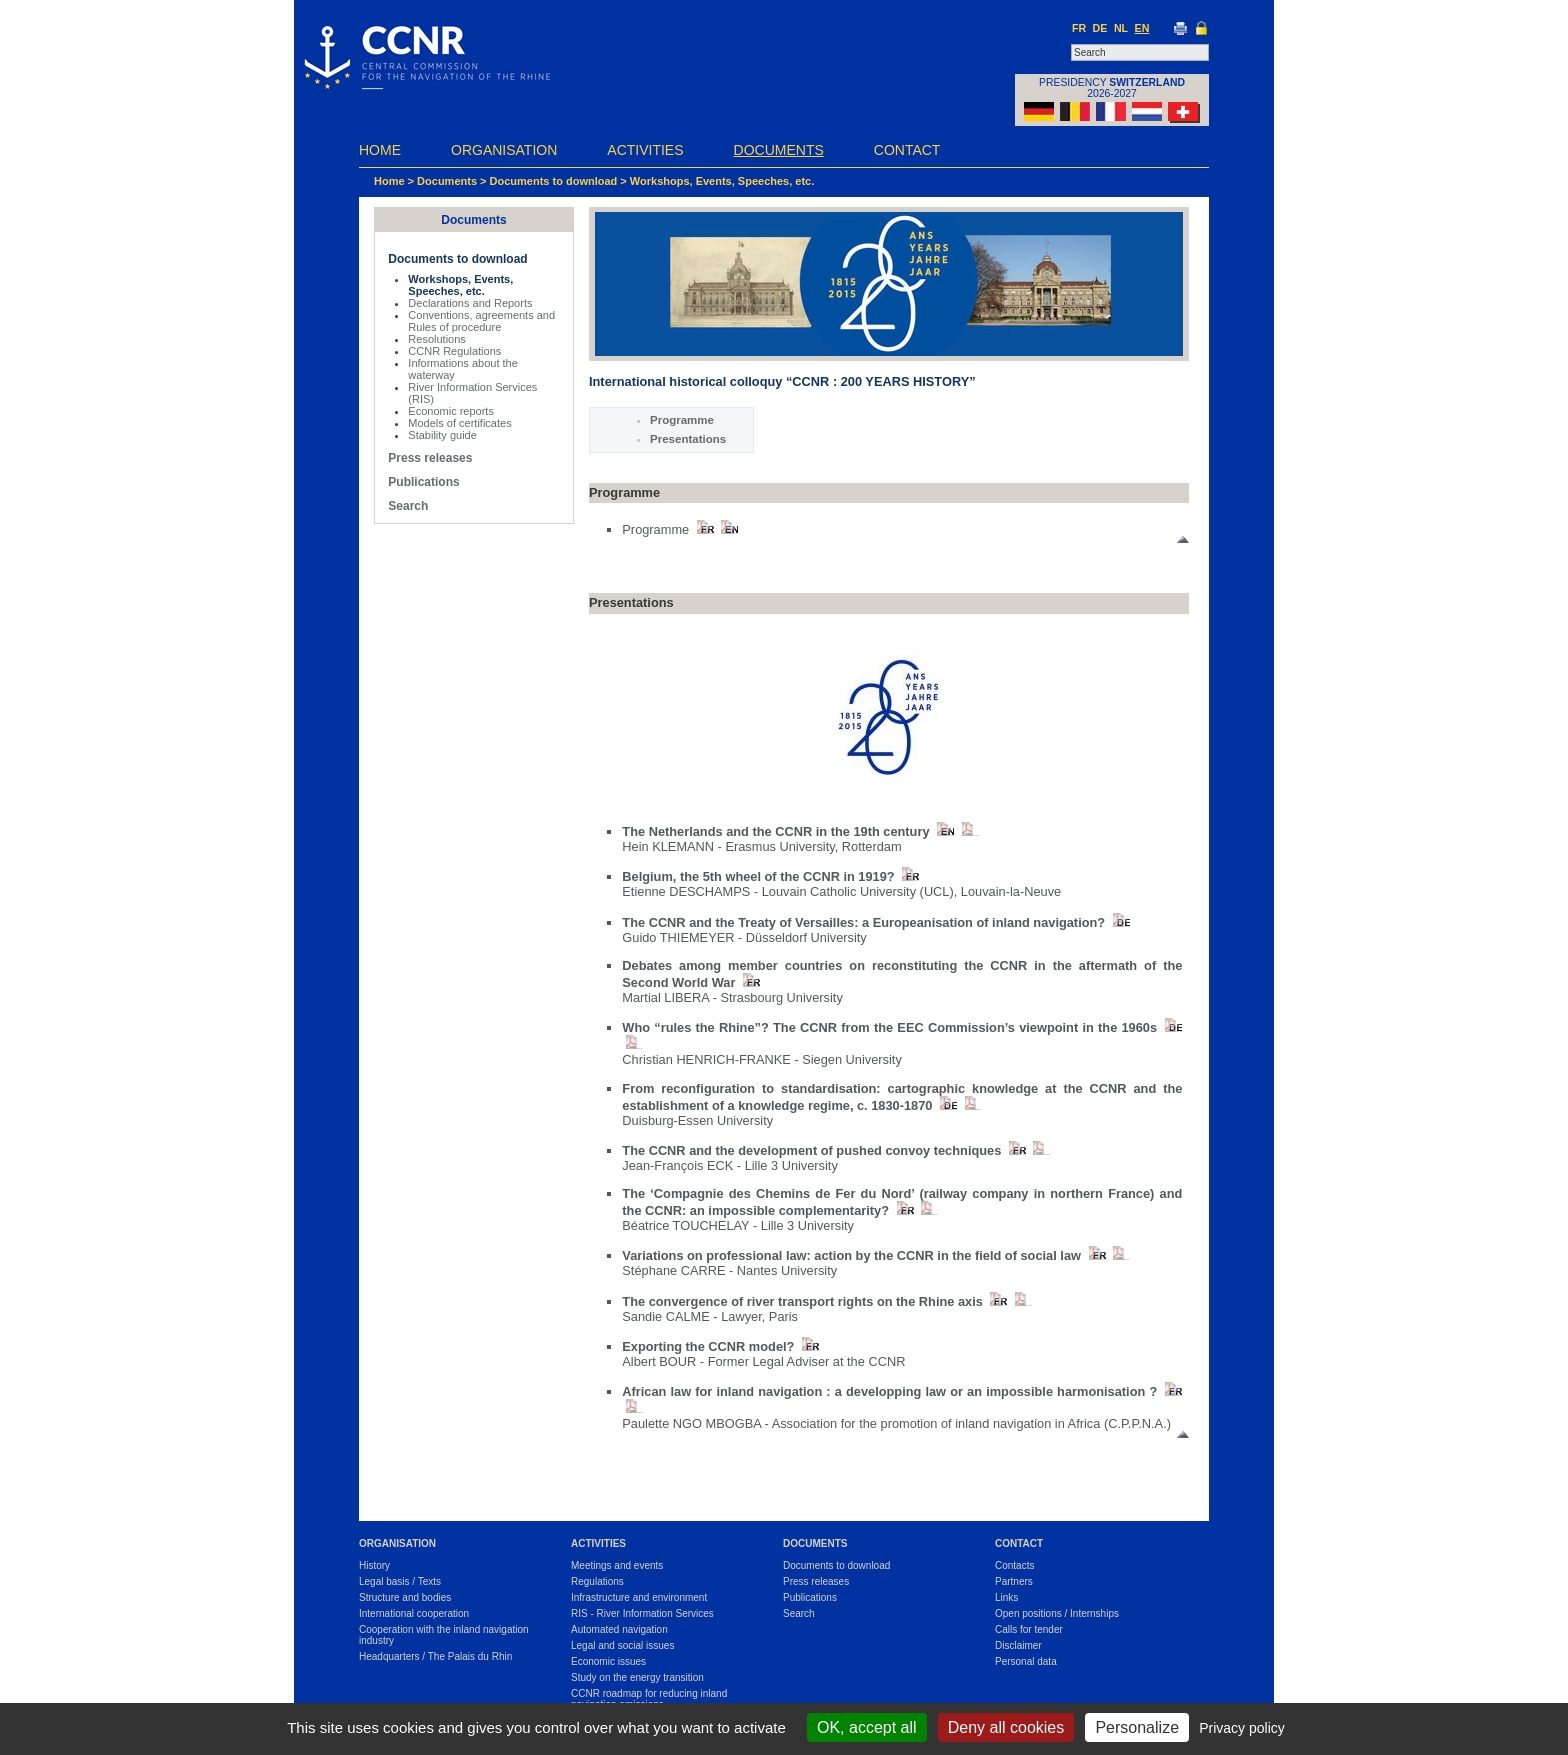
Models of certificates (459, 423)
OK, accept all (867, 1727)
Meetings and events (617, 1565)
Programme (682, 420)
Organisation (504, 150)
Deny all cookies (1006, 1727)
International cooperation (414, 1613)
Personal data (1026, 1661)
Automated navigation (619, 1629)
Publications (423, 482)
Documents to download (554, 181)
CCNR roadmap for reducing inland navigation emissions (649, 1699)
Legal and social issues (622, 1645)
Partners (1014, 1581)
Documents (779, 150)
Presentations (688, 439)
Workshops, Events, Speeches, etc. (722, 181)
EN (1142, 28)
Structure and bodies (405, 1597)
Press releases (430, 458)
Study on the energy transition (637, 1677)
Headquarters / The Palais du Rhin (435, 1656)
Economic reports (451, 411)
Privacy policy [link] (1242, 1728)
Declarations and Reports (470, 303)
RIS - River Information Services (642, 1613)
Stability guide (442, 435)
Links (1006, 1597)
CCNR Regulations (454, 351)
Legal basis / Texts (400, 1581)
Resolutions (436, 339)
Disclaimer (1018, 1645)
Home (380, 150)
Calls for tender (1029, 1629)
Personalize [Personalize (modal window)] (1137, 1727)
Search (408, 506)
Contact (907, 150)
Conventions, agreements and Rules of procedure (481, 321)
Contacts (1014, 1565)
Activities (645, 150)
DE (1100, 28)
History (374, 1565)
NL (1121, 28)
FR (1079, 28)
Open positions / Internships (1057, 1613)
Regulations (597, 1581)
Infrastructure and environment (639, 1597)
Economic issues (608, 1661)
